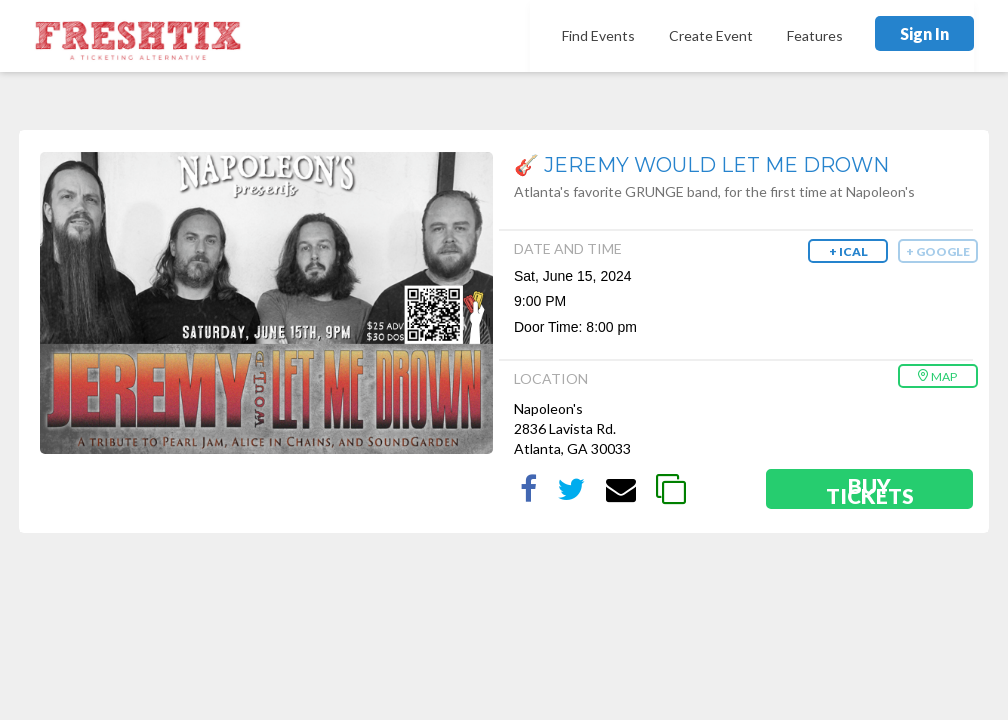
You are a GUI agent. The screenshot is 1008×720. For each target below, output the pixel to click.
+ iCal (848, 251)
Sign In (924, 33)
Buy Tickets (870, 490)
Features (815, 35)
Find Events (598, 35)
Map (937, 376)
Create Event (711, 35)
